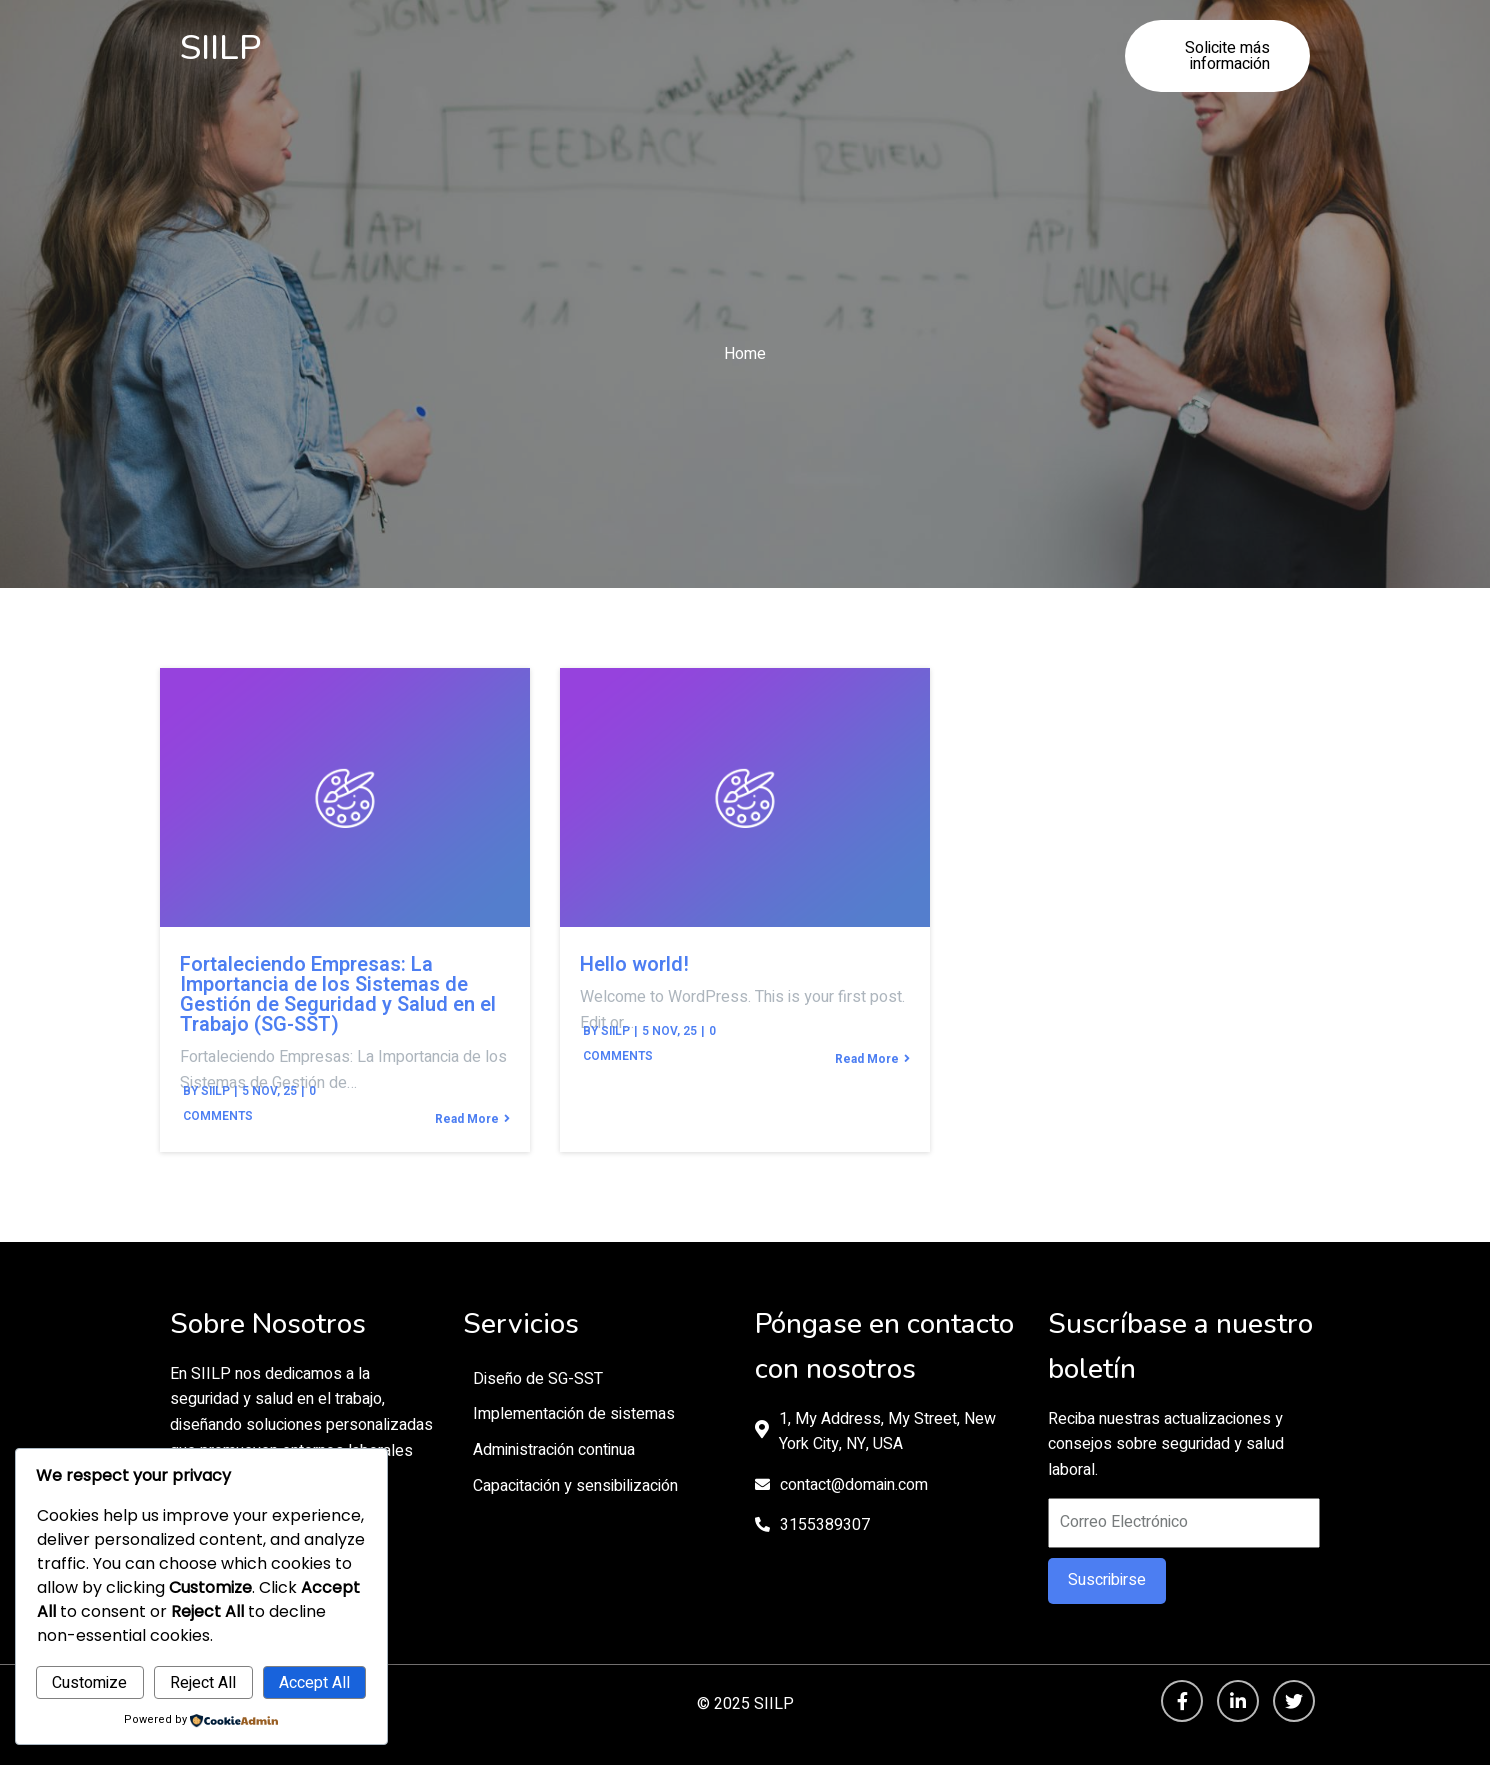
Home (745, 354)
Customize (89, 1683)
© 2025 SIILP (745, 1704)
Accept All (314, 1683)
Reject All (203, 1683)
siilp (215, 1091)
